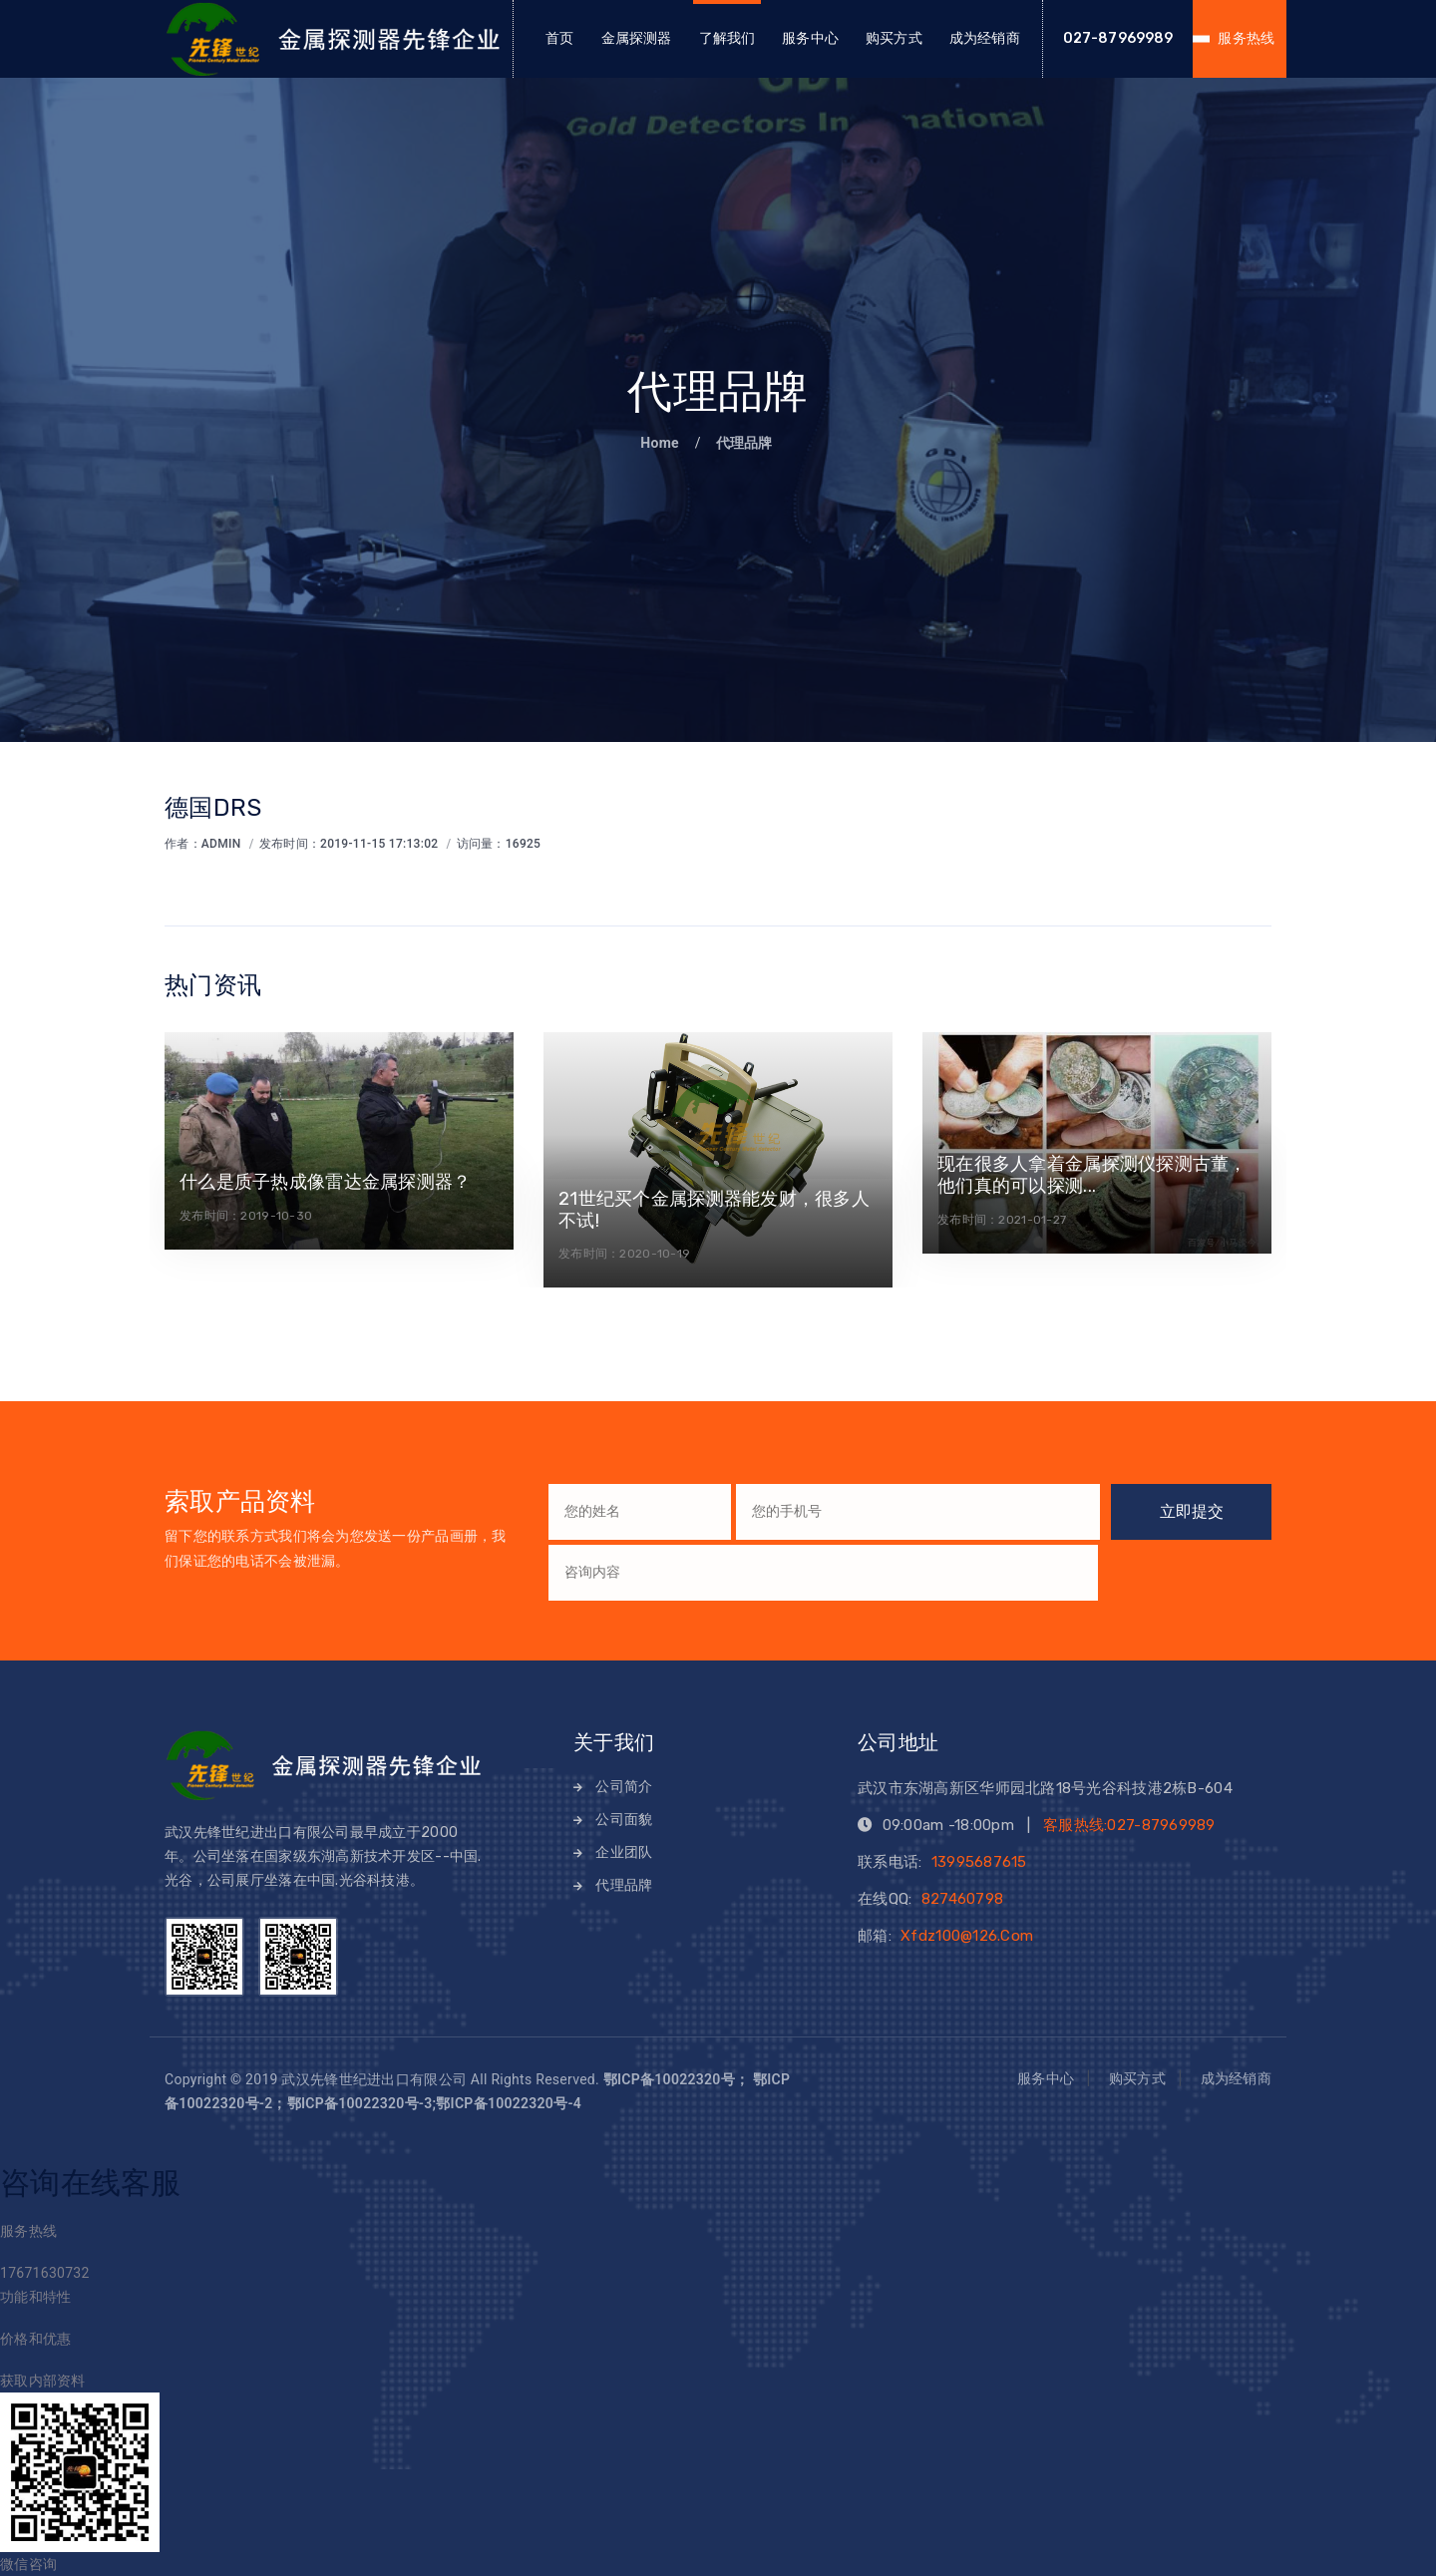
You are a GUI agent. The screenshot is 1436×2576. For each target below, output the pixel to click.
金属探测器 (636, 38)
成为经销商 (984, 38)
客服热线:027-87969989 (1129, 1825)
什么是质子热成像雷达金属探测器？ (325, 1182)
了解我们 (727, 38)
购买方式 (894, 38)
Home (661, 443)
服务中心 (810, 38)
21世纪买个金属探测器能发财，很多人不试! (714, 1210)
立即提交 (1192, 1511)
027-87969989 (1118, 38)
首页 (559, 38)
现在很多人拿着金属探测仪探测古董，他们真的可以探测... (1092, 1175)
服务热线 (1246, 38)
